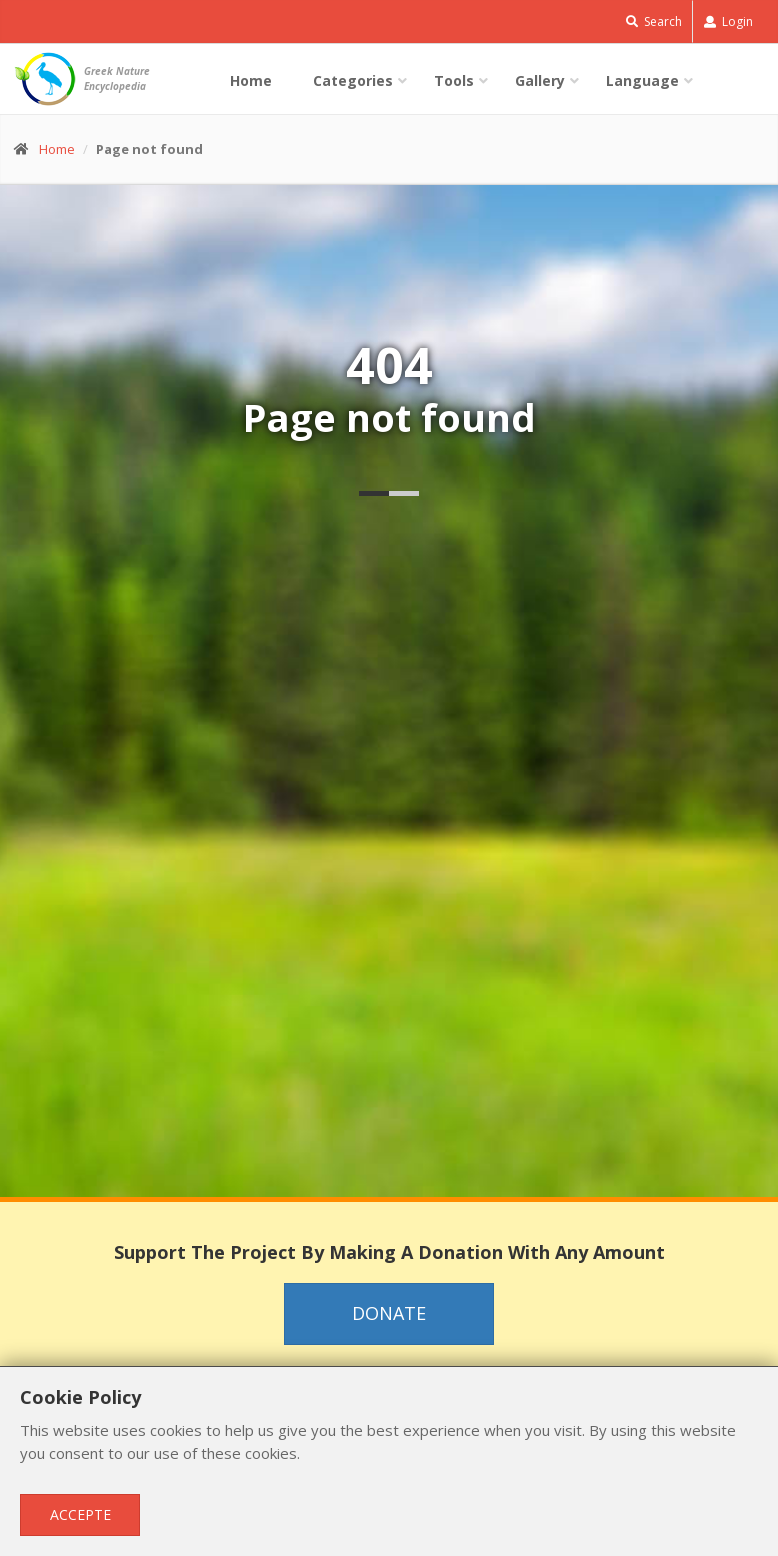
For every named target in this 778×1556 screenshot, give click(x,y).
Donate (389, 1313)
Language (642, 80)
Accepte (80, 1514)
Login (728, 21)
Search (654, 21)
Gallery (540, 80)
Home (251, 80)
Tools (454, 80)
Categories (353, 80)
